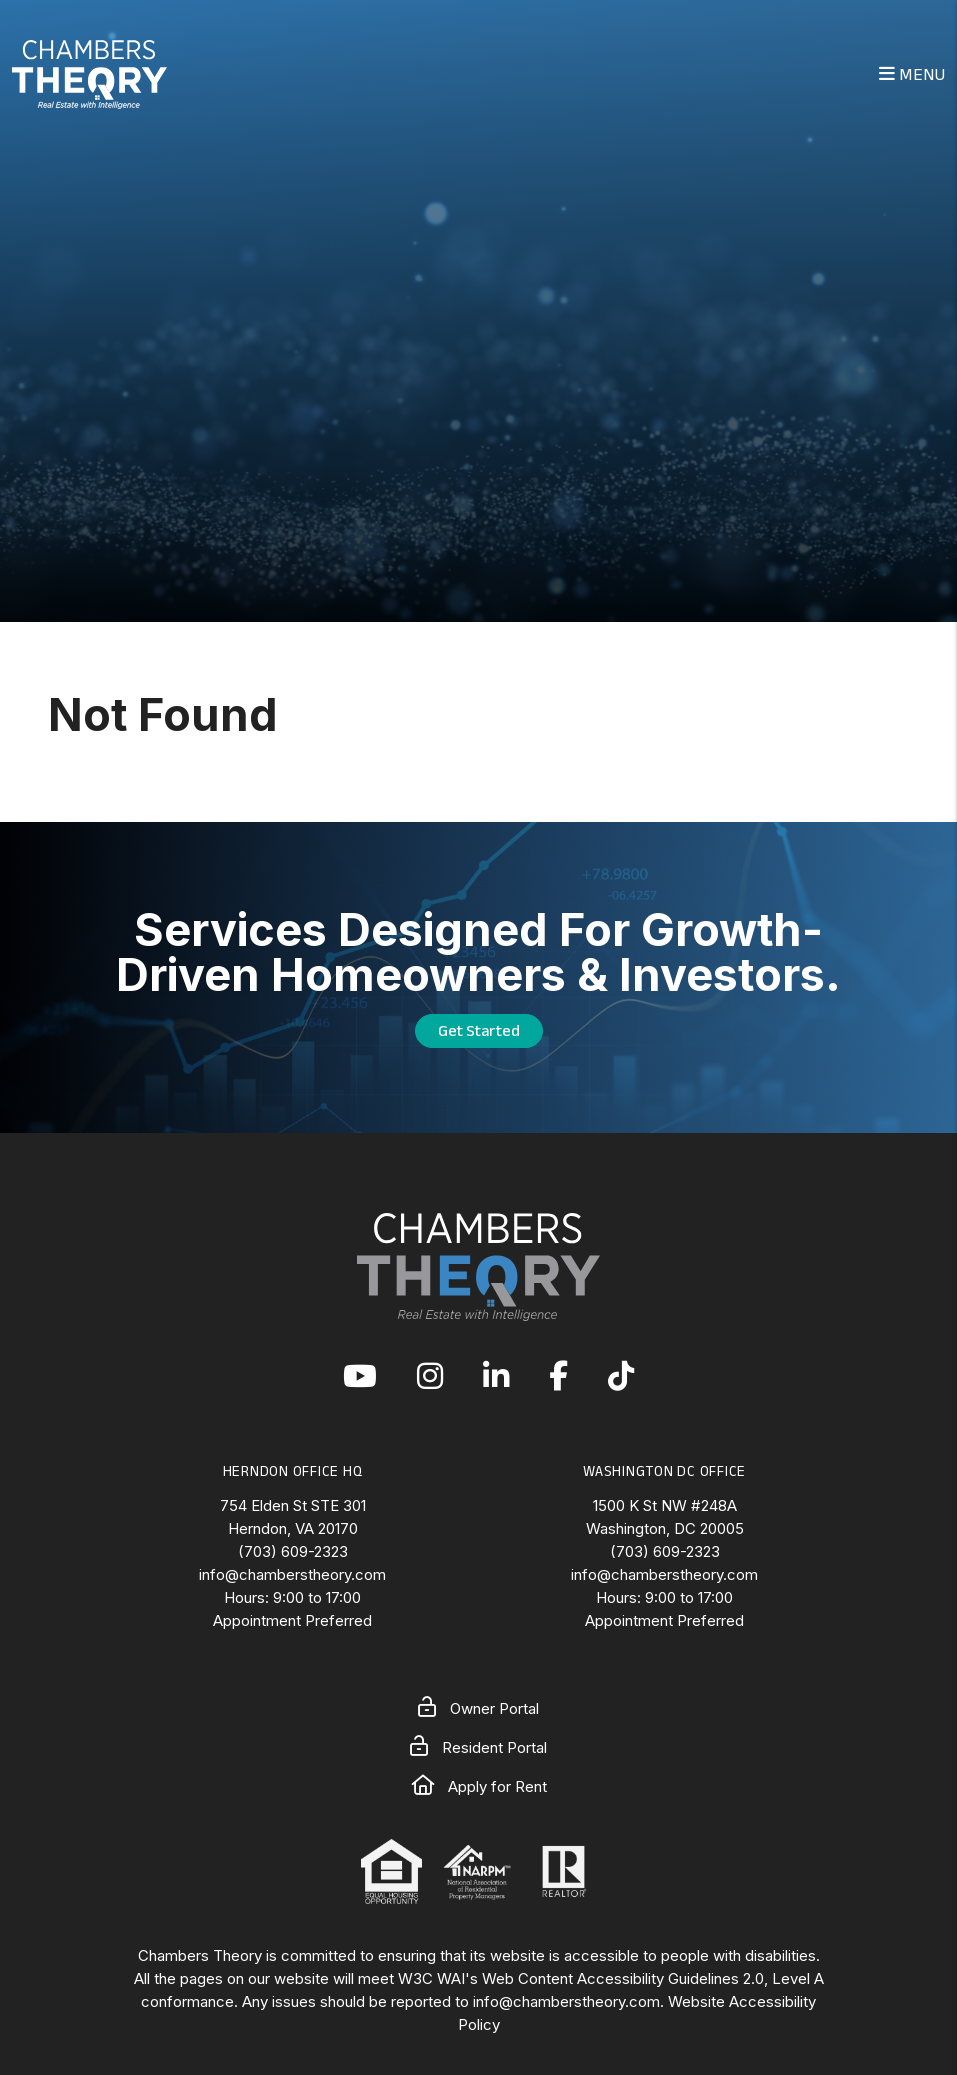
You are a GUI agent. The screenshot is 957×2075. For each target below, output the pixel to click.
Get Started (479, 1030)
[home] (89, 72)
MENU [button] (912, 74)
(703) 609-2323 (293, 1551)
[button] (360, 1377)
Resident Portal (478, 1747)
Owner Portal (478, 1708)
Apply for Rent (479, 1786)
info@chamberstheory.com (292, 1574)
